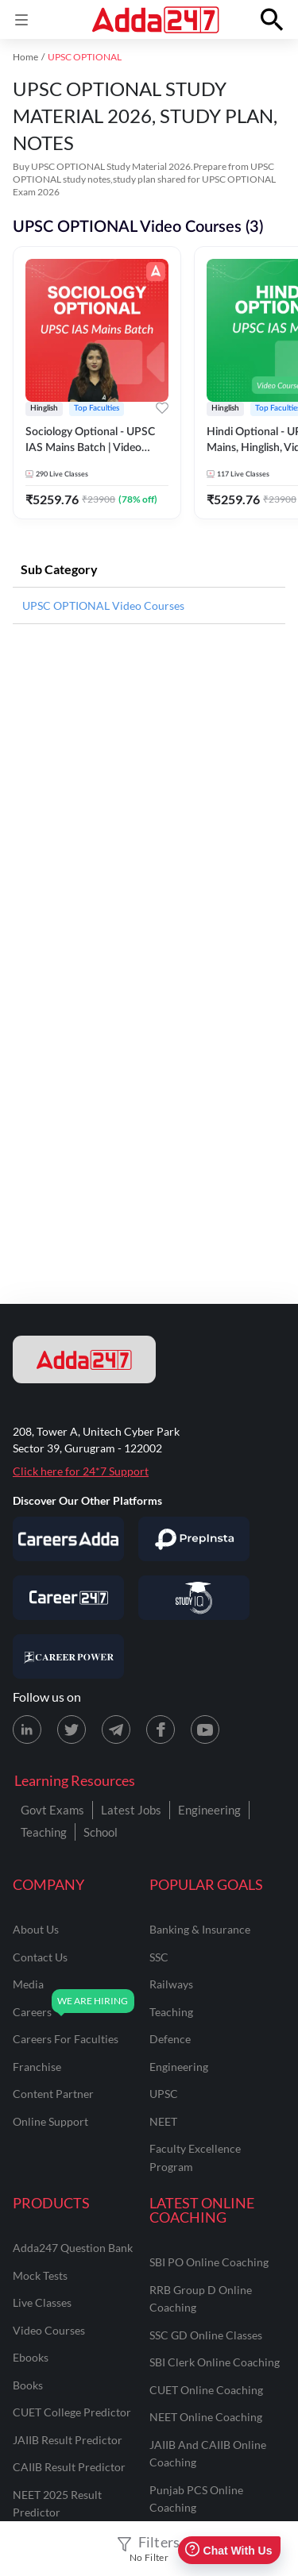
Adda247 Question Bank (73, 2247)
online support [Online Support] (50, 2121)
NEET (163, 2121)
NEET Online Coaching (205, 2417)
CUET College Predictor (72, 2412)
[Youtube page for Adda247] (205, 1729)
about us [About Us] (36, 1929)
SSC (158, 1957)
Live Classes (42, 2302)
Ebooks (30, 2357)
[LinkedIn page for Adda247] (27, 1729)
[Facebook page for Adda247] (160, 1729)
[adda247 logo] (84, 1359)
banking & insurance (199, 1929)
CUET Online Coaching (206, 2390)
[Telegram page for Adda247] (116, 1729)
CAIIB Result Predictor (69, 2467)
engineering (178, 2066)
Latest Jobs (131, 1810)
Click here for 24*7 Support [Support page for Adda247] (81, 1471)
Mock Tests (40, 2275)
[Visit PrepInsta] (194, 1539)
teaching (171, 2012)
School (100, 1832)
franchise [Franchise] (37, 2066)
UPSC (163, 2093)
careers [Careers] (32, 2012)
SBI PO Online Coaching (209, 2262)
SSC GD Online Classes (205, 2335)
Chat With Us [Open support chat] (228, 2550)
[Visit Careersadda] (68, 1539)
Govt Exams (52, 1810)
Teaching (44, 1832)
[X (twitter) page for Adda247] (71, 1729)
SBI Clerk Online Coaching (214, 2362)
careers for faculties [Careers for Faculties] (65, 2039)
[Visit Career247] (68, 1597)
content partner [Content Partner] (53, 2093)
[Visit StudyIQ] (194, 1597)
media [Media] (28, 1984)
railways (171, 1984)
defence (170, 2039)
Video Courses (49, 2330)
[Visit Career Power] (68, 1656)
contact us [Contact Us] (40, 1957)
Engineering (209, 1810)
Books (28, 2385)
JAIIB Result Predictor (67, 2440)
